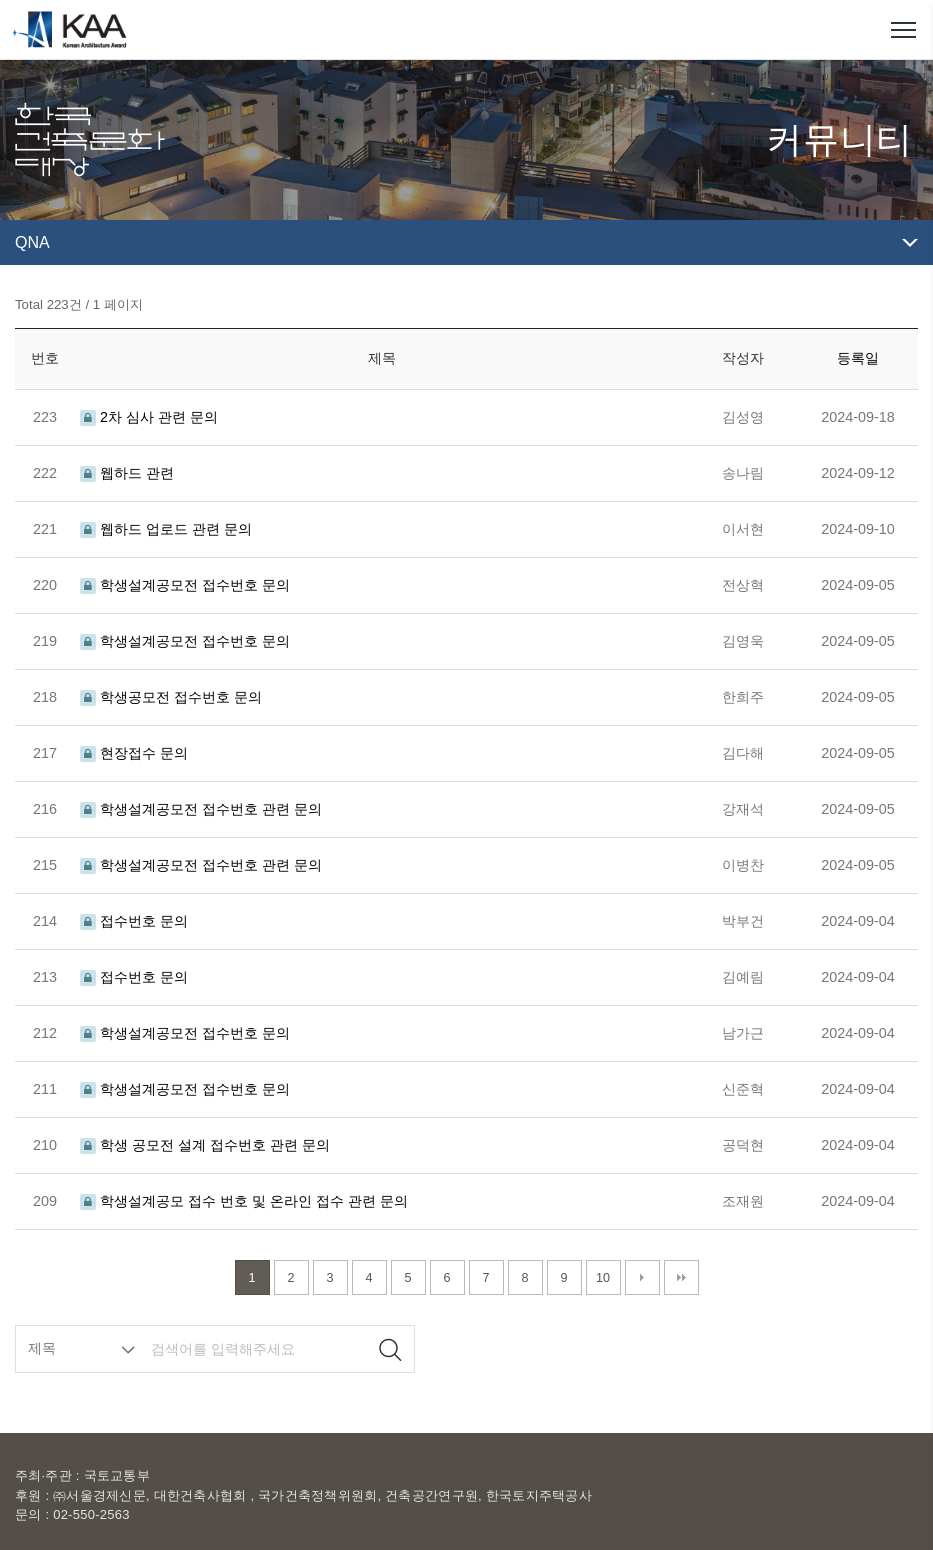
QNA (32, 242)
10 (603, 1278)
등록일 (858, 358)
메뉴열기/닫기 (903, 30)
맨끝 (681, 1277)
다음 (642, 1277)
